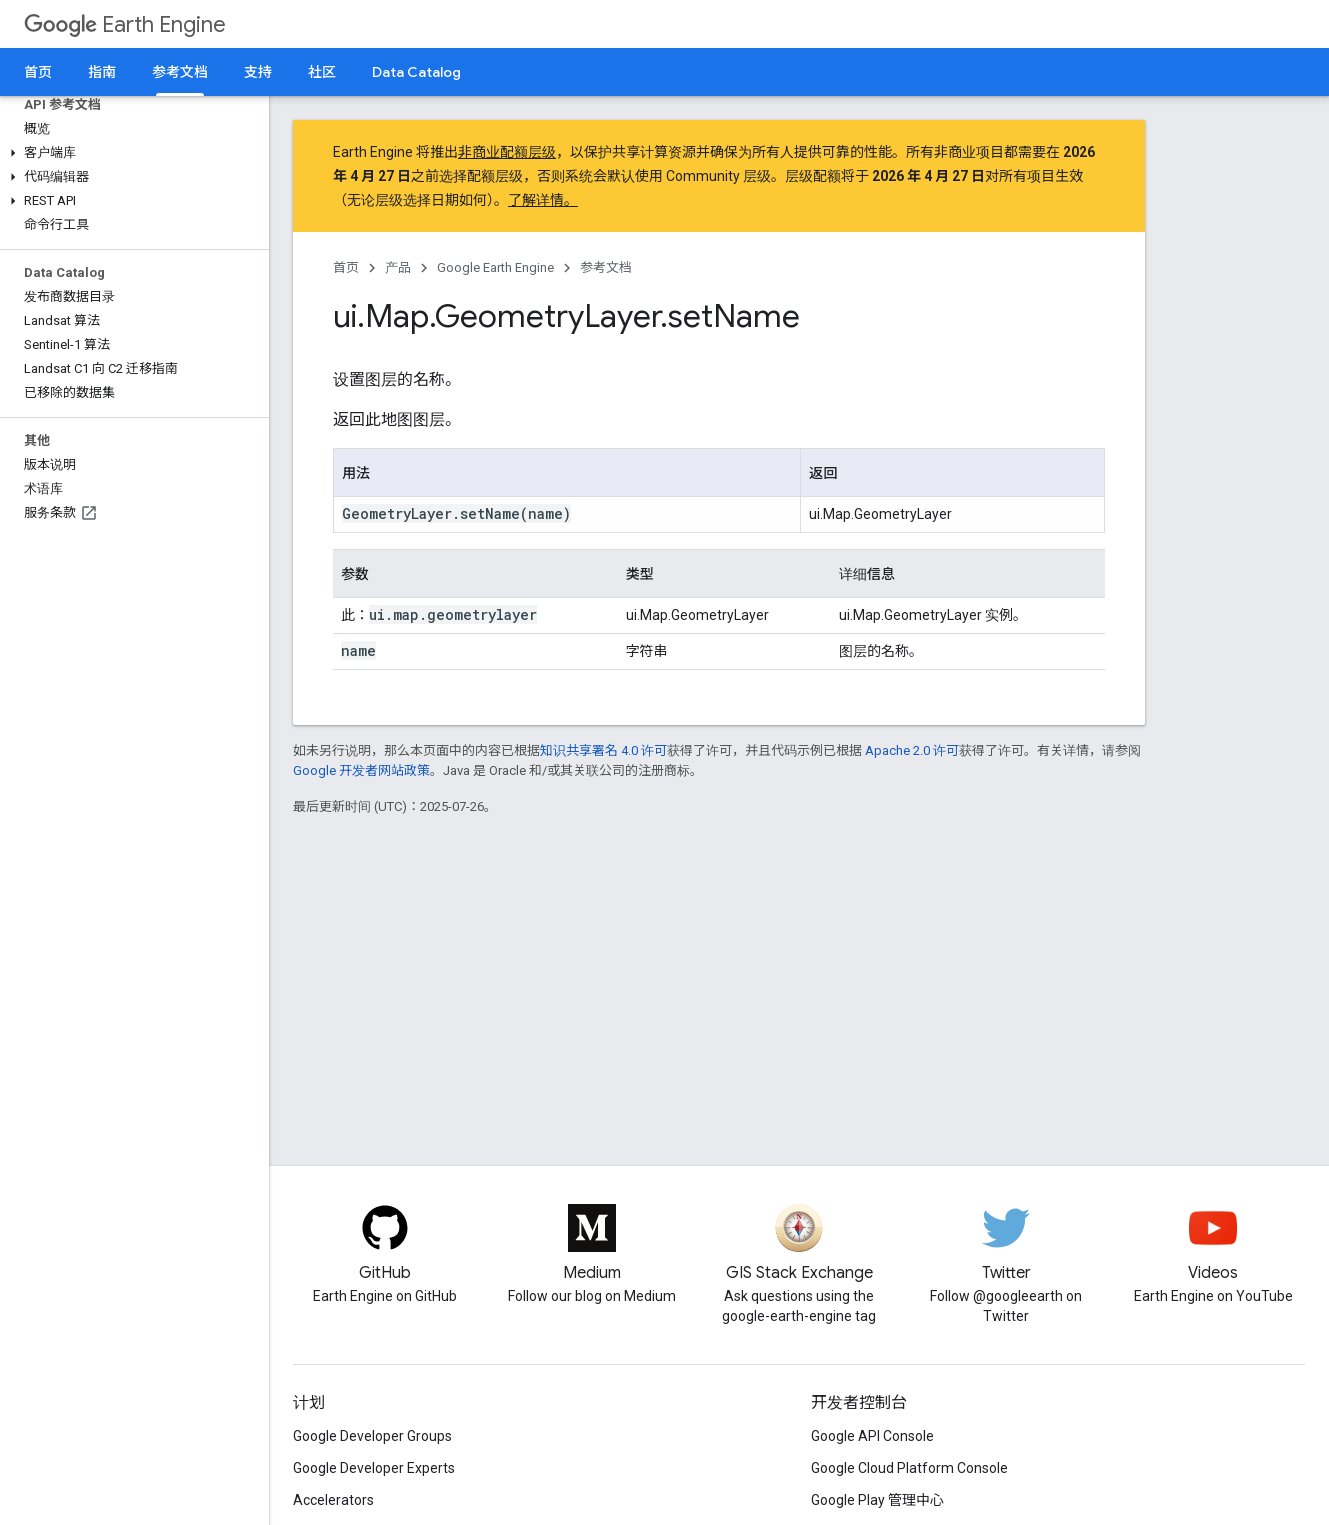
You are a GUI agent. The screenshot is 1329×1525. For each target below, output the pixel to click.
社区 (322, 72)
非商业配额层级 (507, 152)
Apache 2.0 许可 (912, 750)
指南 (102, 72)
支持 (258, 72)
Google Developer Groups (372, 1436)
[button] (130, 153)
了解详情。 (543, 200)
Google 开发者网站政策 (361, 770)
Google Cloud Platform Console (909, 1468)
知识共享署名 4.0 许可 (603, 750)
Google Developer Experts (374, 1468)
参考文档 (606, 267)
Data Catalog (416, 72)
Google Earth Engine (495, 267)
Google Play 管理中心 (877, 1500)
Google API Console (872, 1436)
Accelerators (333, 1500)
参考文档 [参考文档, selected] (180, 72)
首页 (38, 72)
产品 (398, 267)
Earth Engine (125, 24)
